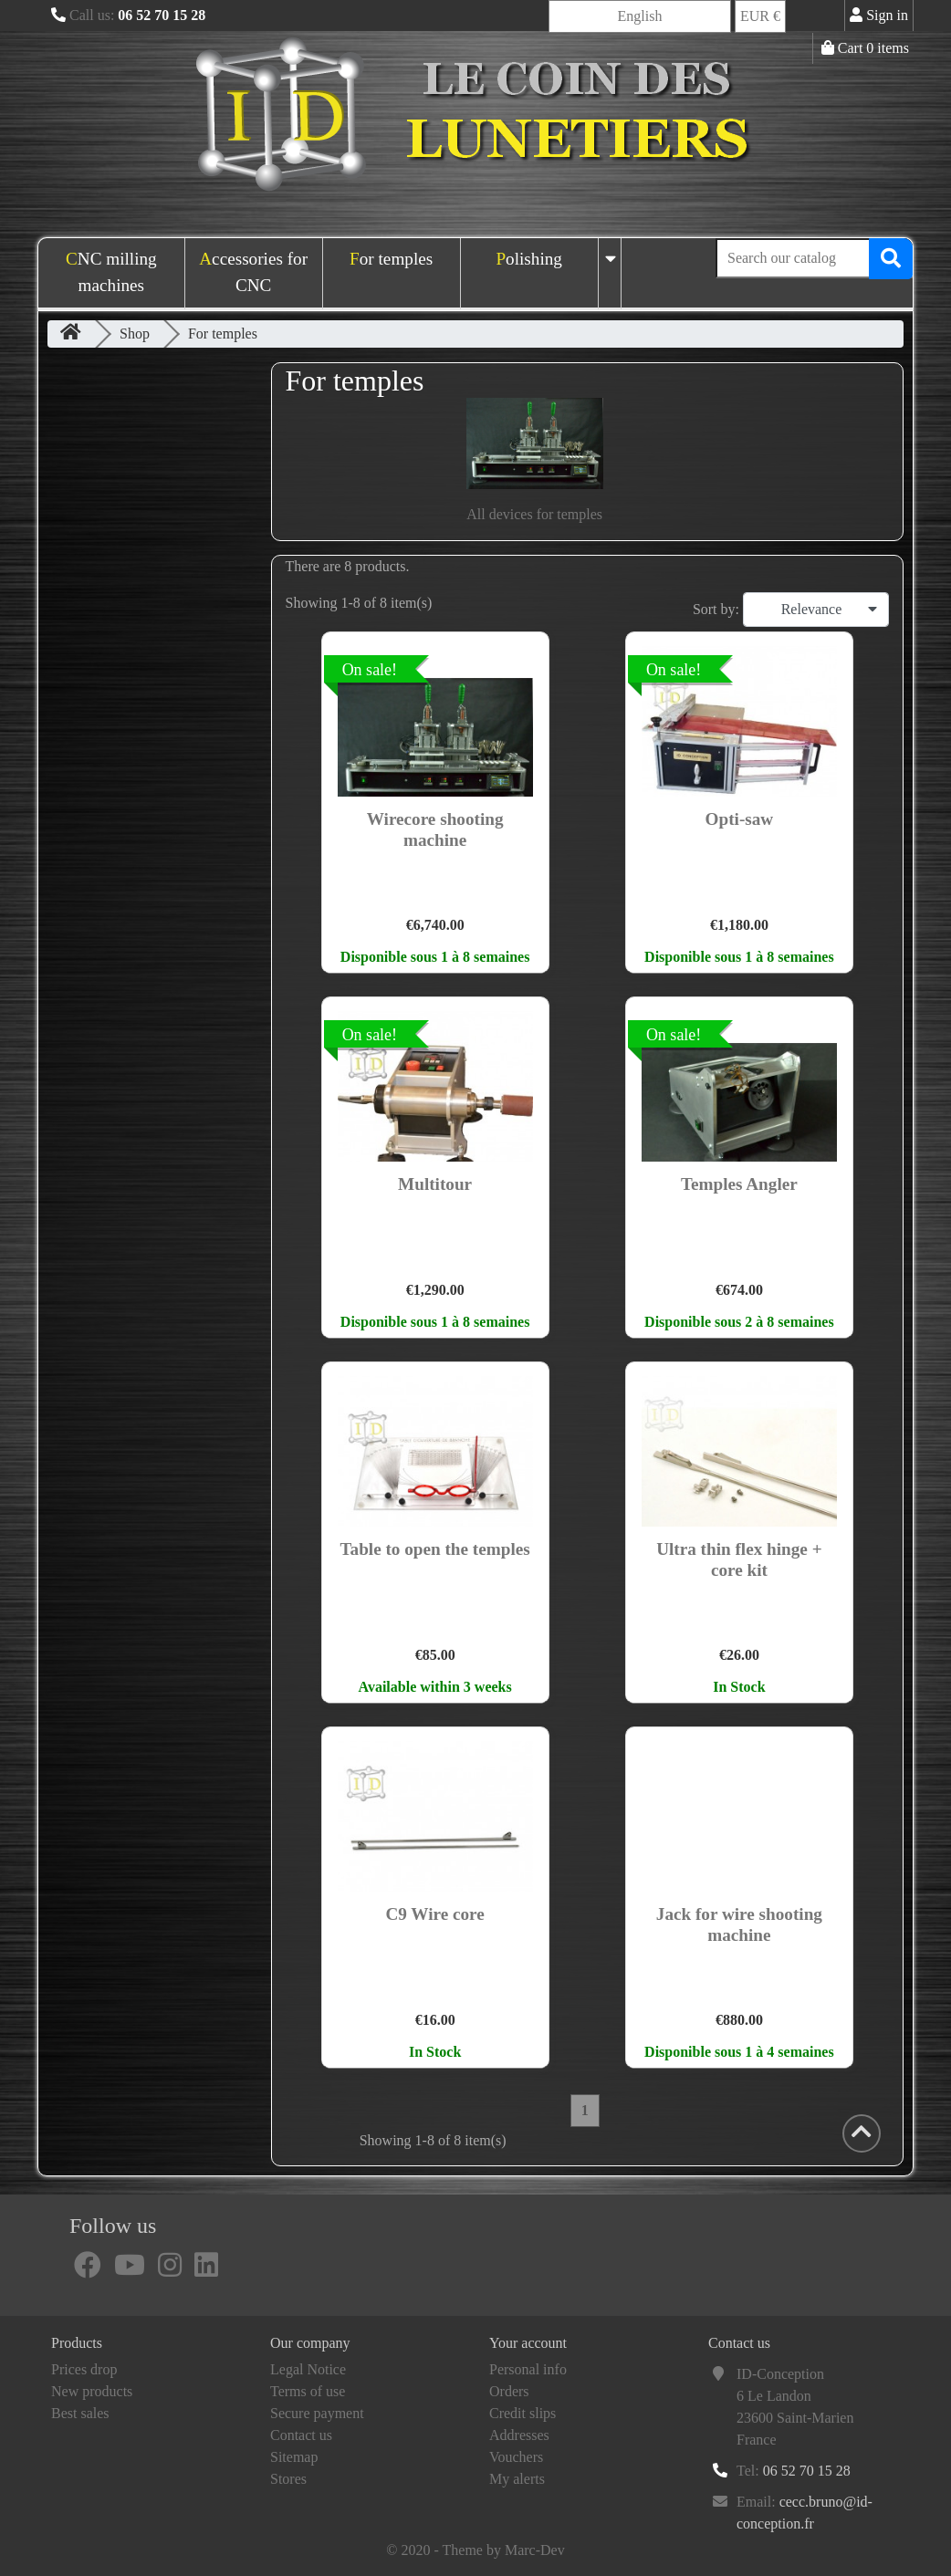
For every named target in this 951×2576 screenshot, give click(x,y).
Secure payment (317, 2413)
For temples (391, 258)
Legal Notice (308, 2369)
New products (91, 2391)
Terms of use (307, 2391)
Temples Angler (739, 1184)
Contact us (301, 2435)
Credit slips (522, 2413)
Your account (528, 2343)
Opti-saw (739, 819)
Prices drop (84, 2369)
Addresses (519, 2435)
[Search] (814, 258)
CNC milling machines (111, 272)
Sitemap (294, 2457)
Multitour (435, 1184)
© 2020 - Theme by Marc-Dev (475, 2550)
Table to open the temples (435, 1549)
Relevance (829, 610)
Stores (288, 2479)
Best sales (80, 2413)
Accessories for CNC (253, 272)
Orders (509, 2391)
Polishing (529, 258)
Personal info (528, 2369)
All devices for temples (534, 514)
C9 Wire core (434, 1914)
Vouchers (516, 2457)
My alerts (517, 2479)
